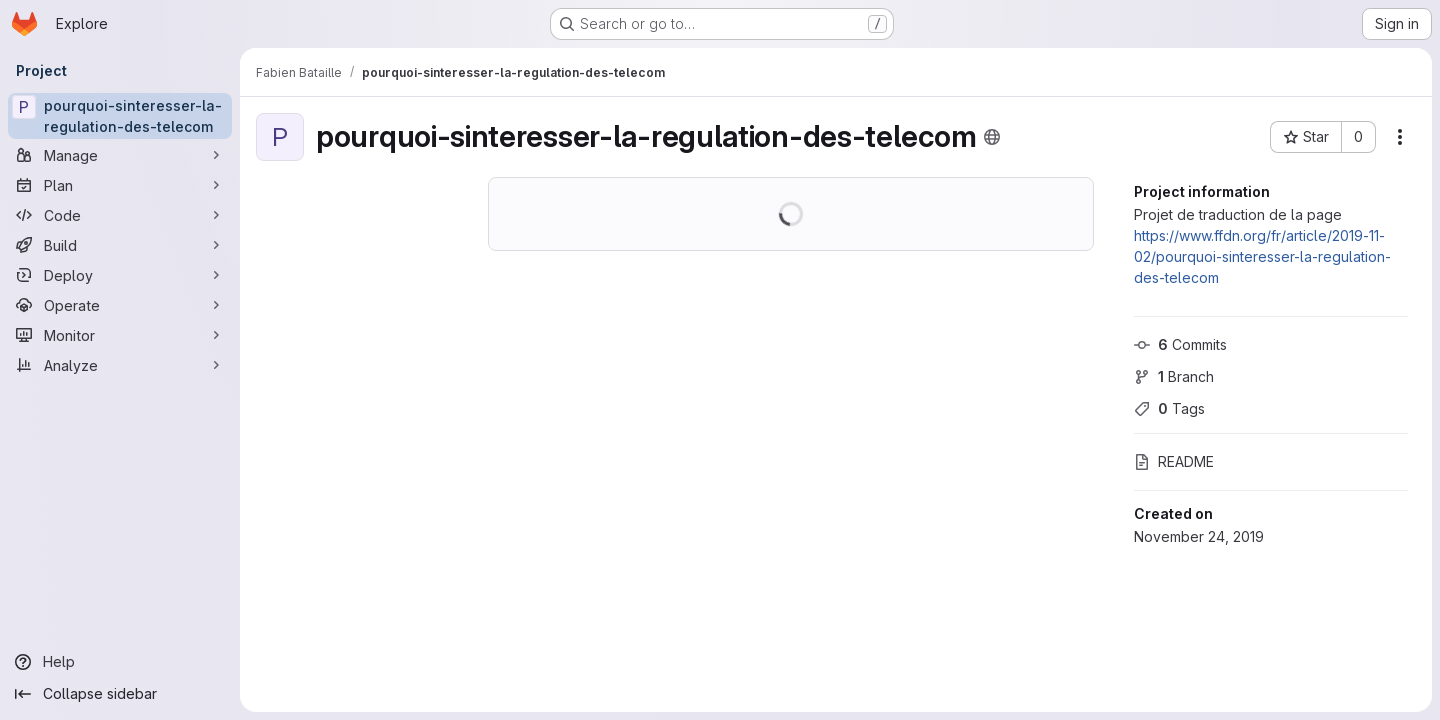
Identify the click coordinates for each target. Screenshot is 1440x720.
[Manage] (120, 155)
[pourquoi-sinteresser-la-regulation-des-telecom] (120, 116)
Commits (1180, 344)
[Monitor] (120, 335)
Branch (1174, 376)
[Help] (120, 662)
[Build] (120, 245)
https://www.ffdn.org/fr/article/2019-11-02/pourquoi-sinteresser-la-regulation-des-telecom (1262, 256)
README (1174, 461)
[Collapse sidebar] (120, 694)
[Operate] (120, 305)
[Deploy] (120, 275)
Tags (1169, 408)
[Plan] (120, 185)
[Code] (120, 215)
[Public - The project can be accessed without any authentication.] (992, 137)
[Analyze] (120, 365)
